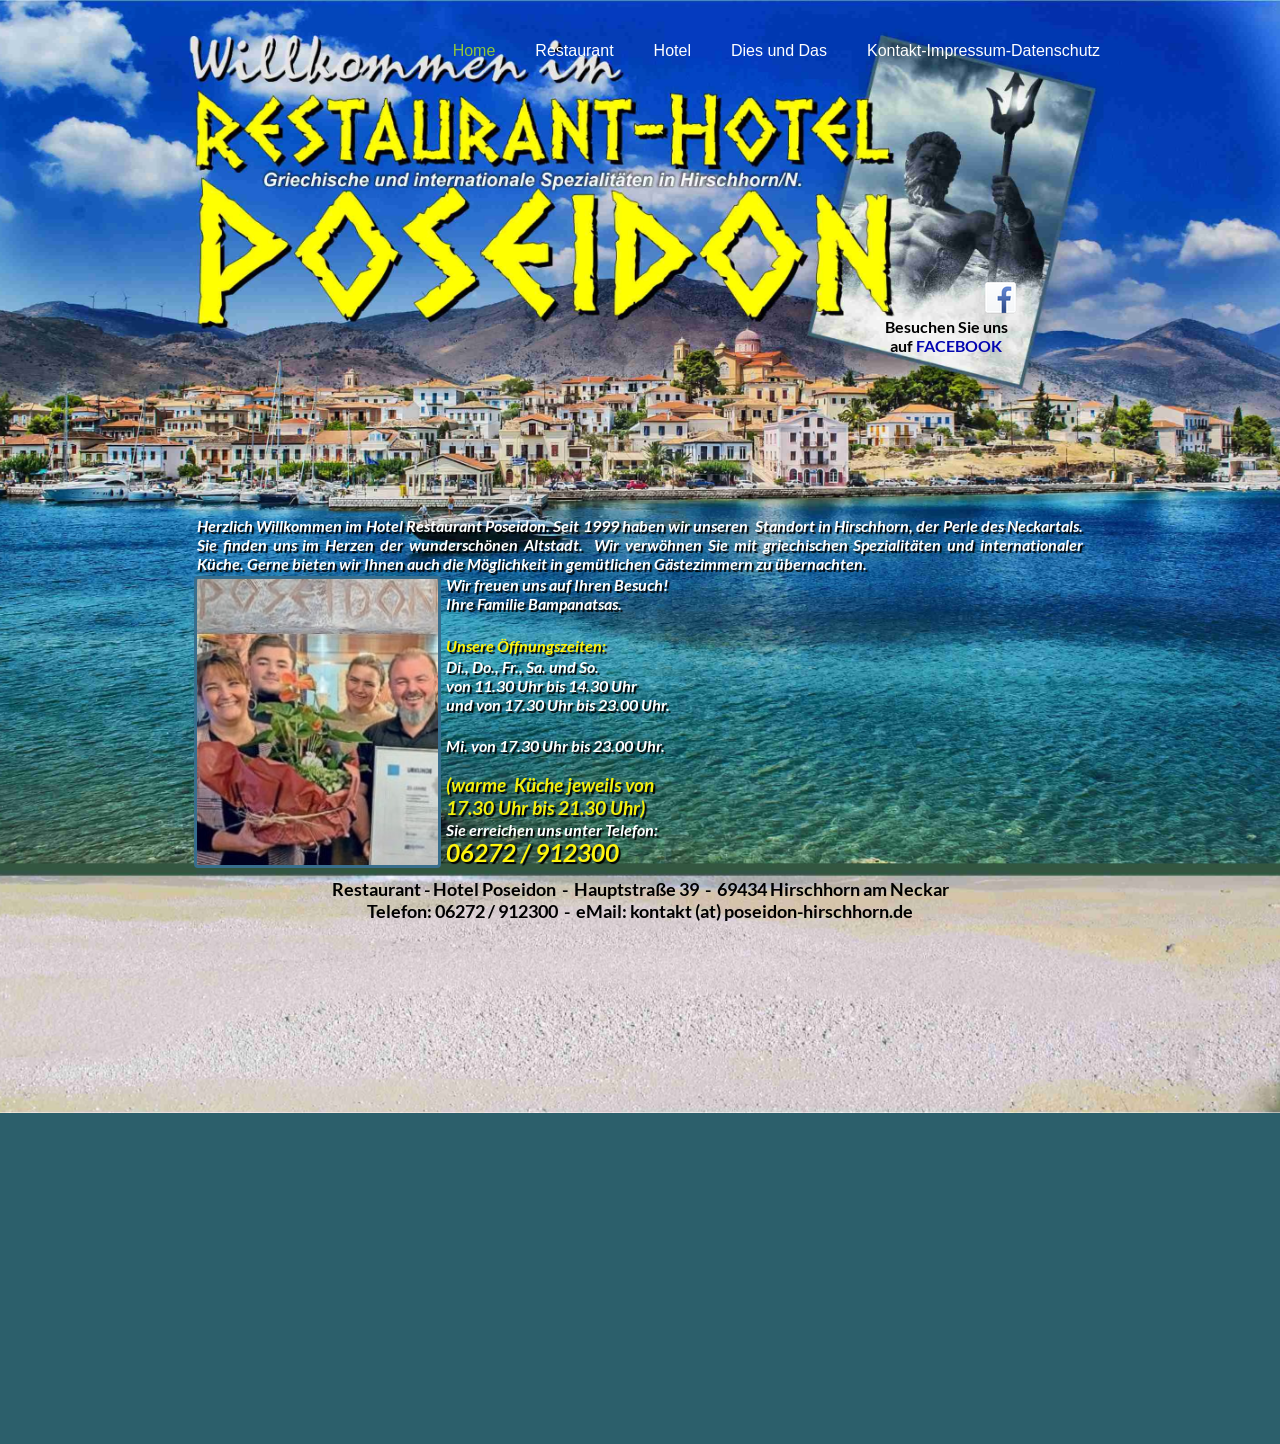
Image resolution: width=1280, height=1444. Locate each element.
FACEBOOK (959, 345)
